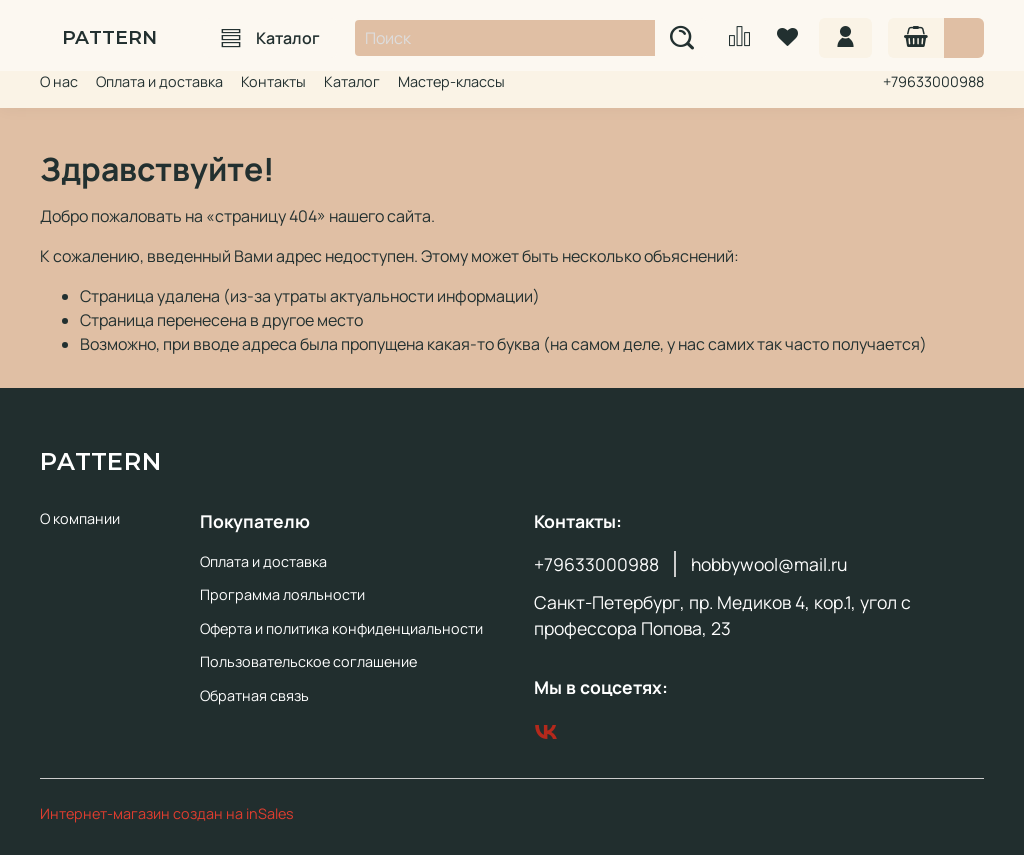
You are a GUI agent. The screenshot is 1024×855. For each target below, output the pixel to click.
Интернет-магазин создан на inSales (167, 813)
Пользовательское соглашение (308, 661)
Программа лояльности (282, 594)
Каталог (270, 38)
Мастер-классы (451, 81)
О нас (59, 81)
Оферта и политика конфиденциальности (341, 628)
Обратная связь (254, 695)
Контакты (273, 81)
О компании (80, 518)
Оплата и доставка (159, 81)
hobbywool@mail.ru (769, 564)
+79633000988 (933, 81)
